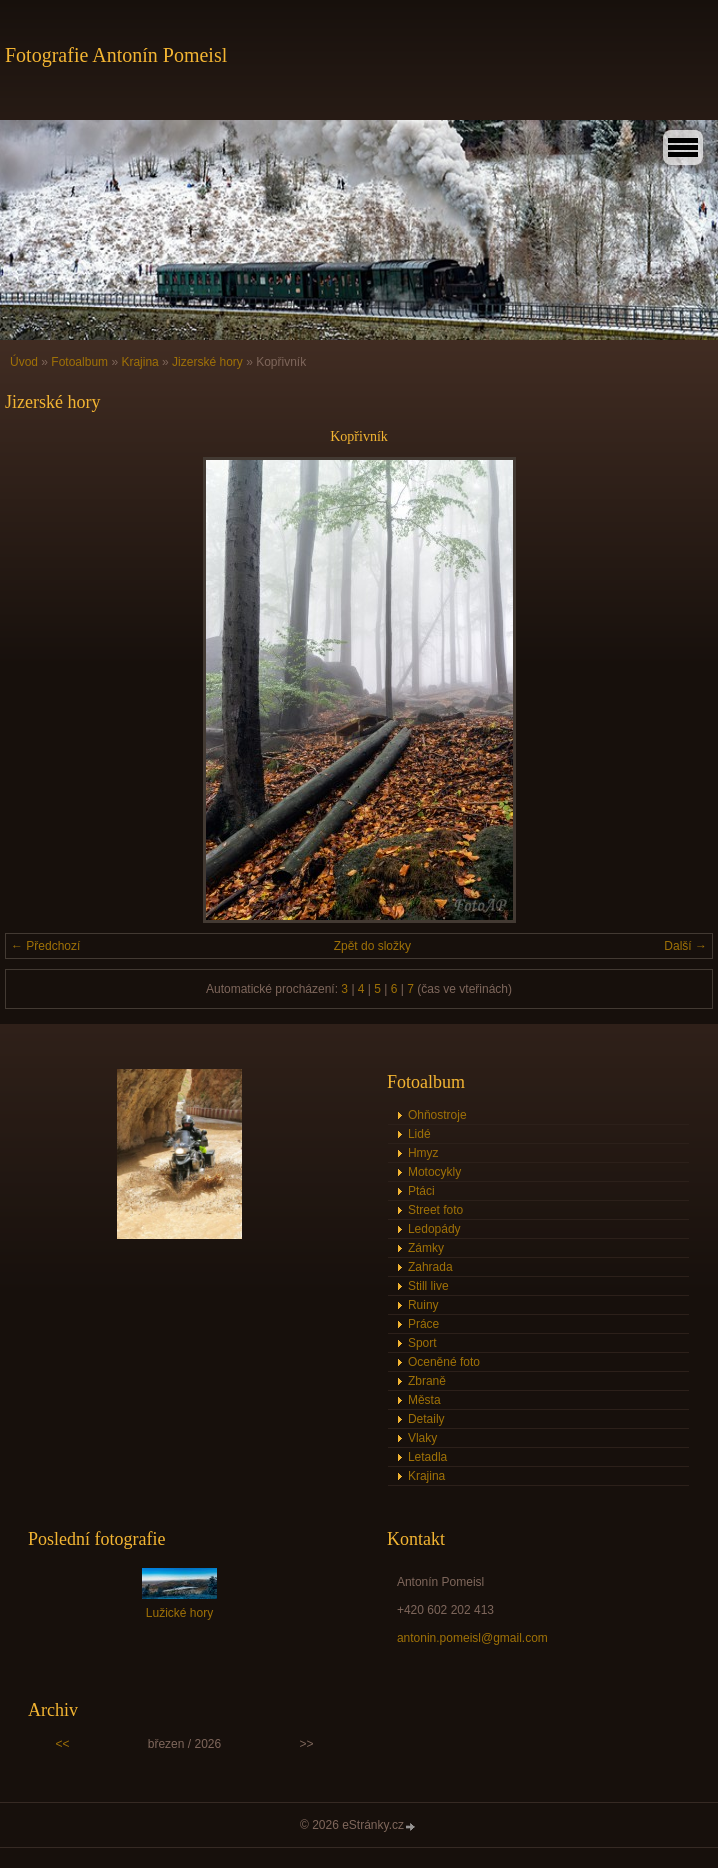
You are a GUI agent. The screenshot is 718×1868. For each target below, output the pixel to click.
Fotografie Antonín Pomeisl (116, 55)
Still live (428, 1286)
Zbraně (427, 1381)
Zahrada (430, 1267)
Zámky (426, 1248)
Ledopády (434, 1229)
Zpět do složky (372, 946)
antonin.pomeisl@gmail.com (472, 1638)
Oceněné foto (444, 1362)
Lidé (419, 1134)
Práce (423, 1324)
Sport (422, 1343)
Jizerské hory (207, 362)
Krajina (139, 362)
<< (62, 1744)
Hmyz (423, 1153)
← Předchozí (45, 946)
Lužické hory (179, 1613)
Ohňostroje (437, 1115)
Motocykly (434, 1172)
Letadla (427, 1457)
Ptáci (421, 1191)
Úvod (24, 362)
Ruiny (423, 1305)
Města (424, 1400)
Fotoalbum (79, 362)
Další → (685, 946)
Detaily (426, 1419)
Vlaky (422, 1438)
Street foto (435, 1210)
